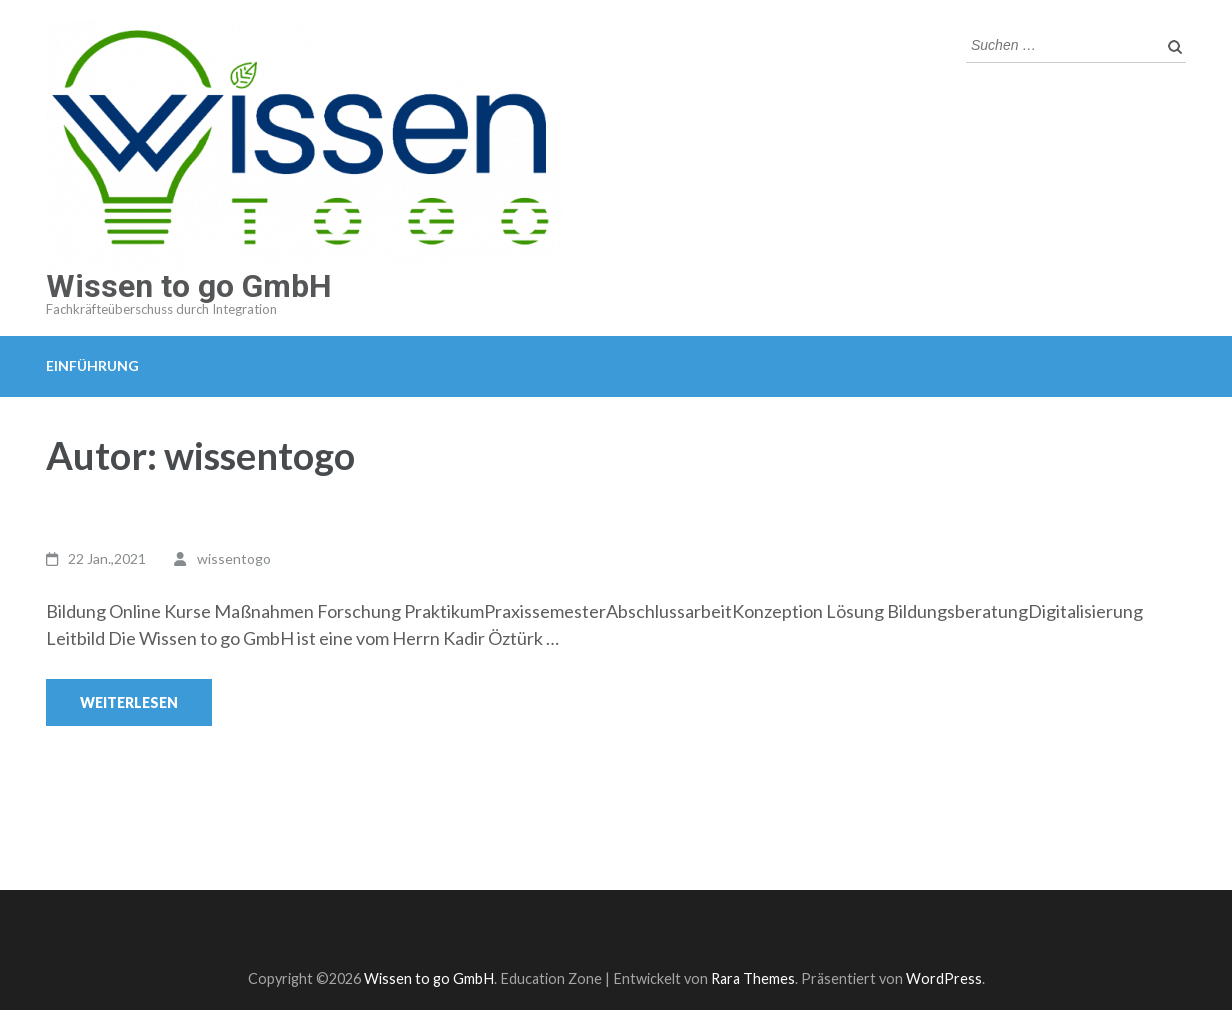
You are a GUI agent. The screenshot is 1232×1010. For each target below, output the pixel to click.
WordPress (944, 978)
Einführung (92, 365)
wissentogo (234, 558)
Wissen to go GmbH (189, 286)
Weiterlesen (129, 702)
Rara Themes (753, 978)
